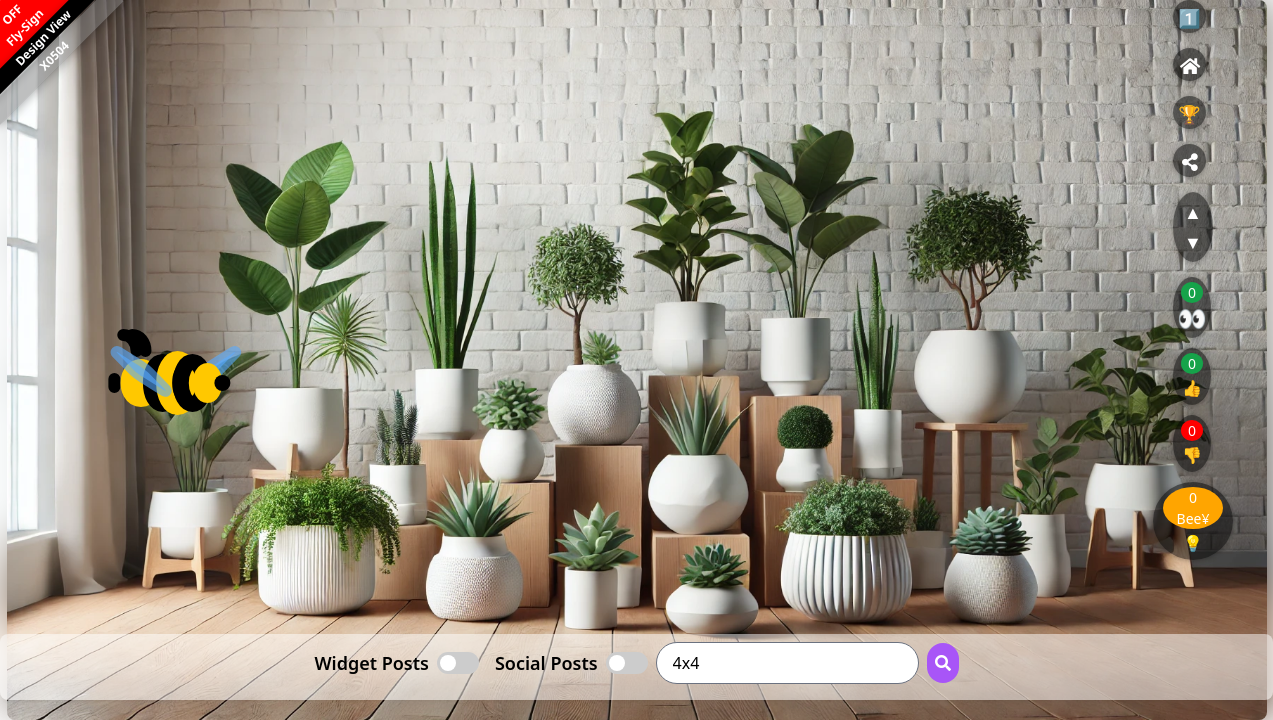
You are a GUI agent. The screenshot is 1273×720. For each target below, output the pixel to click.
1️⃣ (1189, 18)
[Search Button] (943, 663)
